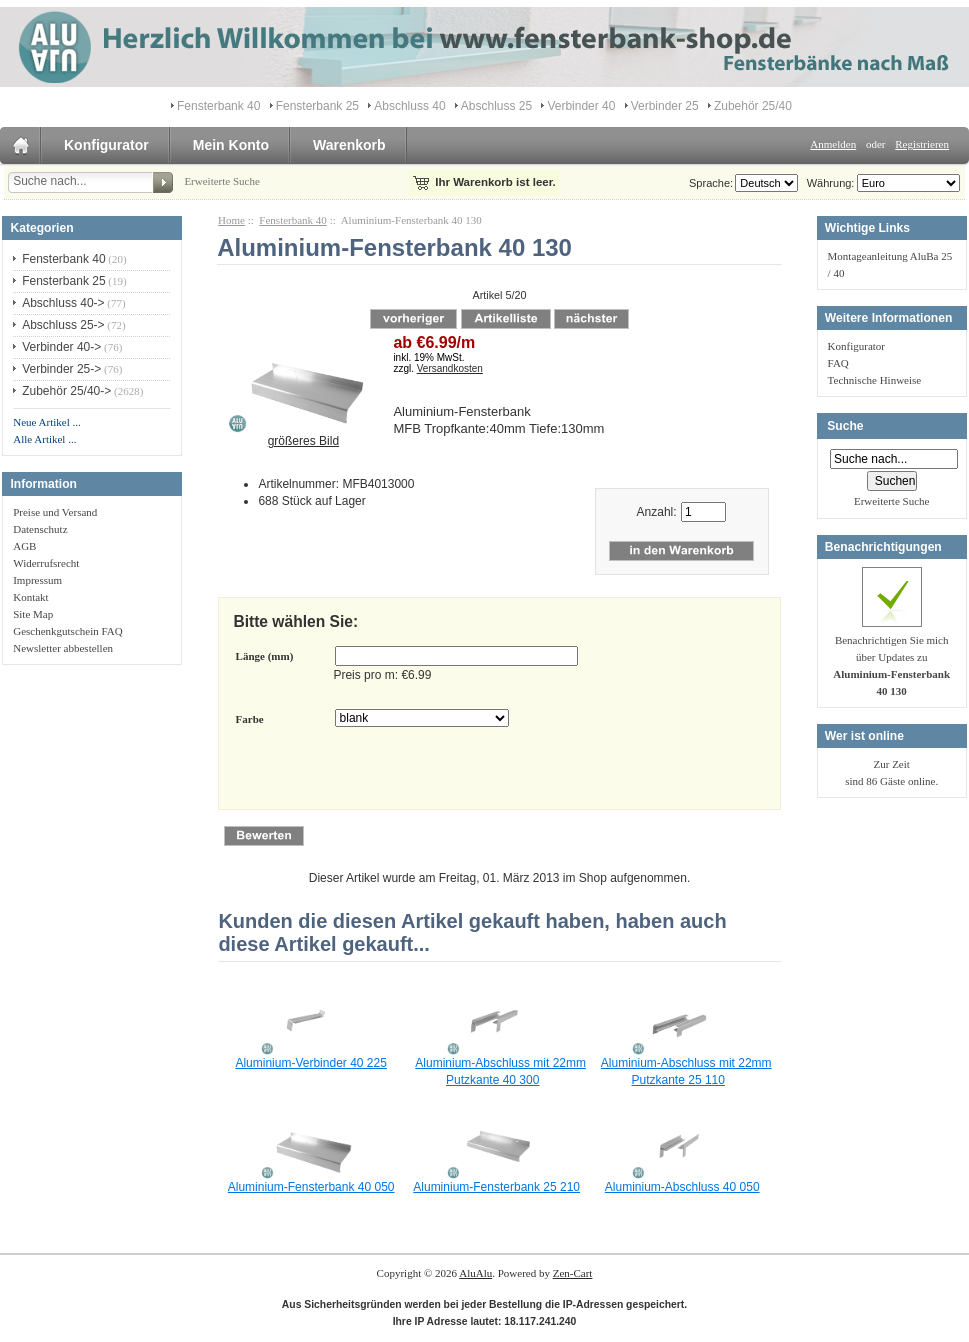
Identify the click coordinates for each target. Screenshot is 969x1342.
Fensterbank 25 (317, 106)
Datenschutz (40, 529)
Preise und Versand (55, 512)
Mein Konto (231, 145)
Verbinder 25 (665, 106)
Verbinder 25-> (61, 369)
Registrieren (922, 144)
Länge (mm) (265, 656)
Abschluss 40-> (63, 303)
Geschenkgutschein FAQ (67, 631)
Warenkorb (349, 145)
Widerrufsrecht (46, 563)
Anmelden (833, 144)
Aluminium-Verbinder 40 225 (310, 1063)
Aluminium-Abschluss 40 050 (682, 1187)
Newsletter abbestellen (63, 648)
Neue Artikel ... (47, 422)
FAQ (838, 363)
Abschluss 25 (496, 106)
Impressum (37, 580)
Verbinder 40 (581, 106)
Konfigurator (106, 145)
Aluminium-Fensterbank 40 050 (311, 1187)
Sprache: (711, 183)
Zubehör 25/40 (753, 106)
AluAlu (475, 1273)
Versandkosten (450, 368)
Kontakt (30, 597)
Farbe (250, 719)
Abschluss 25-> (63, 325)
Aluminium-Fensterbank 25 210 (496, 1187)
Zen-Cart (573, 1273)
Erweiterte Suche (221, 181)
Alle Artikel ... (44, 439)
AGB (24, 546)
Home (231, 220)
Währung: (828, 183)
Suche (845, 426)
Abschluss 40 (409, 106)
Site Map (33, 614)
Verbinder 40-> (61, 347)
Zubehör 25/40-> (66, 391)
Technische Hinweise (875, 380)
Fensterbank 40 (293, 220)
